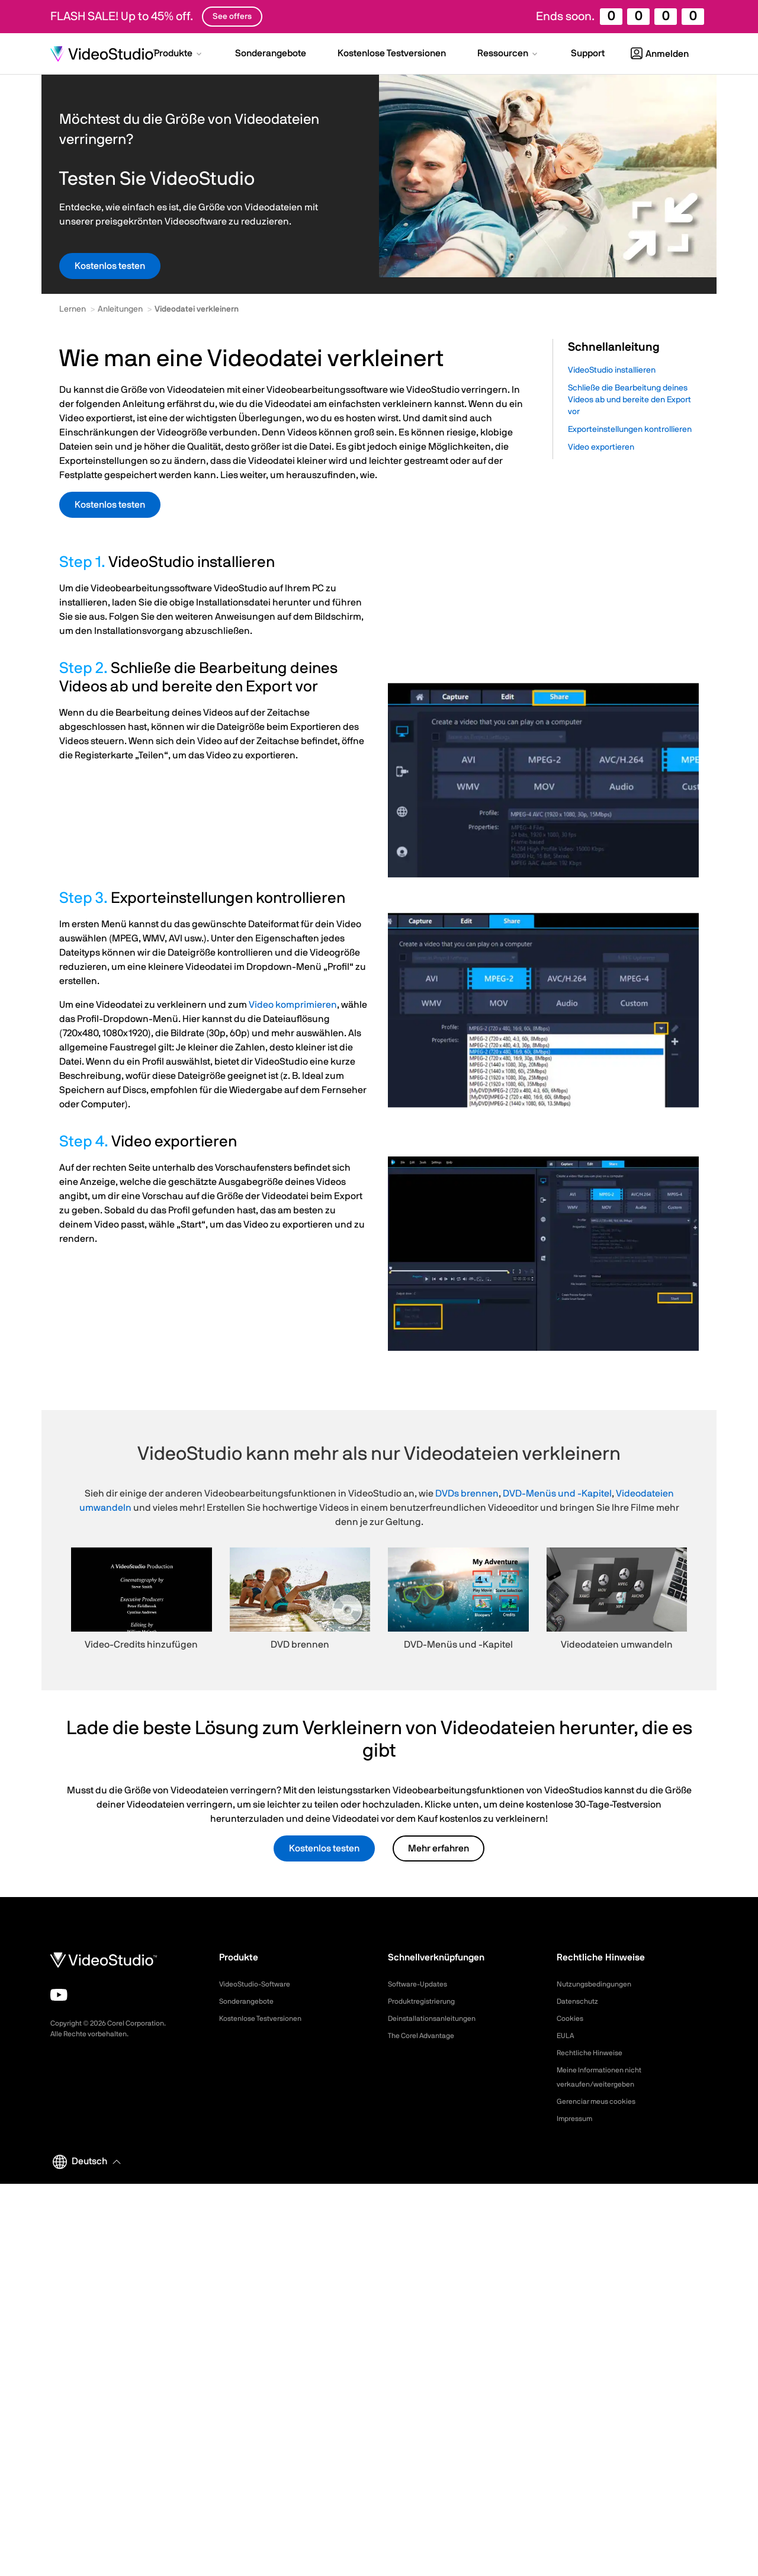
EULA (567, 2036)
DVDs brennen (467, 1493)
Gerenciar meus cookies (602, 2101)
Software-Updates (422, 1984)
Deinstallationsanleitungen (438, 2018)
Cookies (572, 2018)
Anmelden (660, 54)
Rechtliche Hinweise (594, 2053)
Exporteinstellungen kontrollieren (630, 429)
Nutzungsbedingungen (599, 1984)
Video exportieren (601, 447)
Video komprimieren (293, 1005)
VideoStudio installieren (612, 370)
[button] (179, 54)
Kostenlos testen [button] (110, 266)
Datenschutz (581, 2001)
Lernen (72, 309)
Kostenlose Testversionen (266, 2018)
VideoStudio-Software (260, 1984)
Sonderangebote (250, 2001)
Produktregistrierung (426, 2001)
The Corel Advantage (426, 2036)
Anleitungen (120, 309)
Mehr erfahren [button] (438, 1848)
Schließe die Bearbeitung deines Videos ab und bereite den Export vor (629, 400)
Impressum (577, 2118)
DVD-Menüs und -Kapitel (557, 1493)
